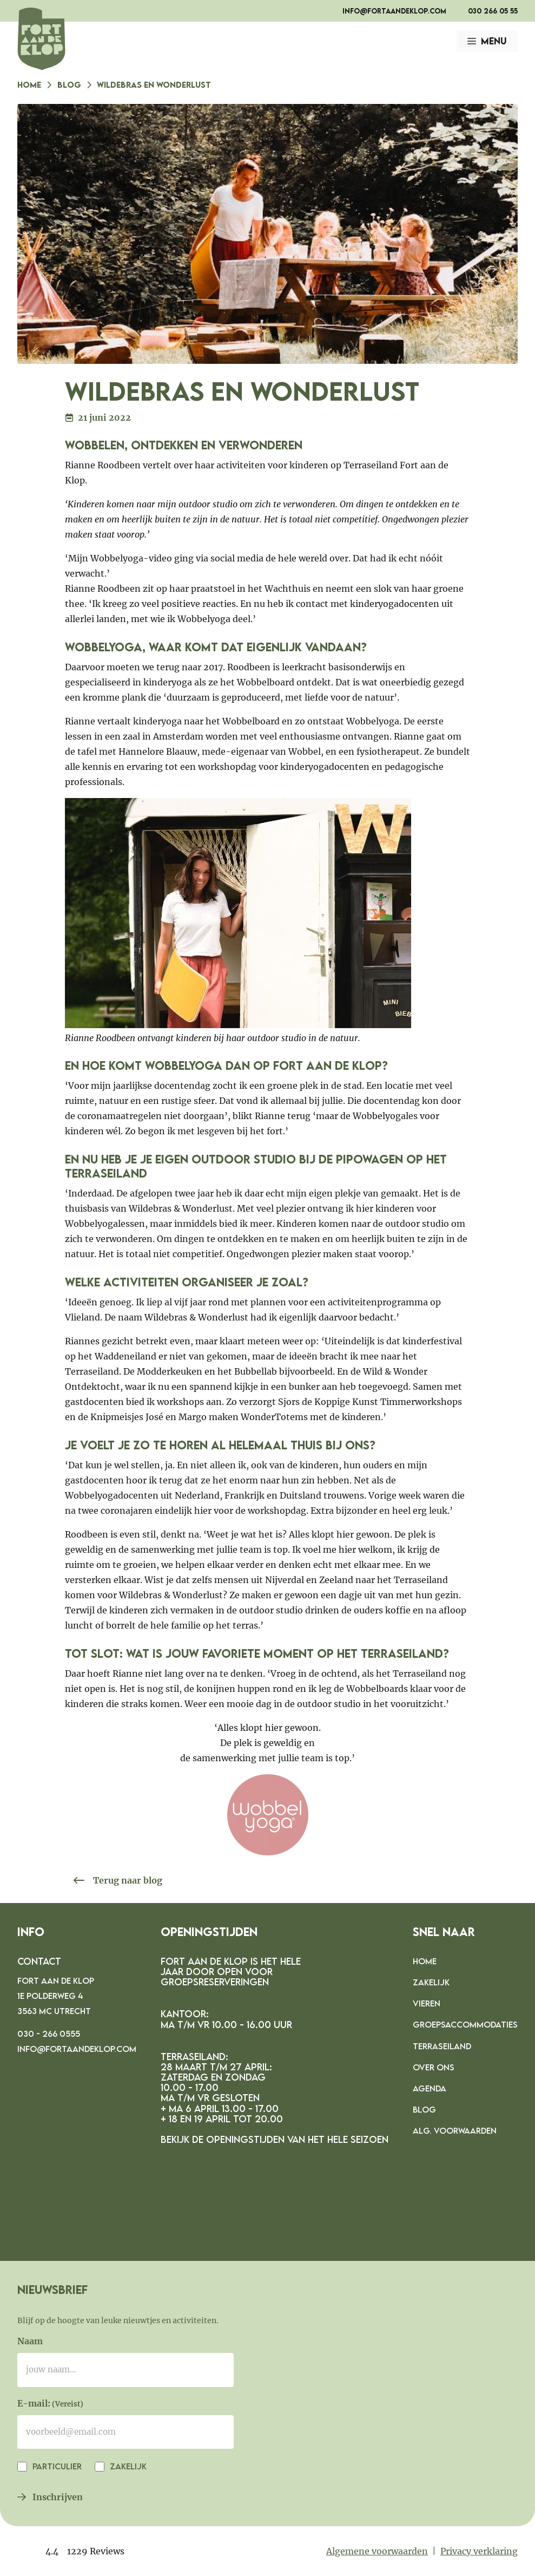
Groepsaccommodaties (465, 2024)
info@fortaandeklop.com (394, 10)
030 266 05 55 (493, 10)
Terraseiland (442, 2046)
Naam (30, 2341)
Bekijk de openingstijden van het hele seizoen (274, 2139)
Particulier (56, 2466)
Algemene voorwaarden (377, 2551)
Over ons (433, 2067)
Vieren (426, 2003)
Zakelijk (431, 1982)
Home (29, 84)
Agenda (429, 2088)
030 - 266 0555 (48, 2033)
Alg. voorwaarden (455, 2130)
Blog (69, 84)
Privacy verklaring (479, 2551)
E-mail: (50, 2404)
